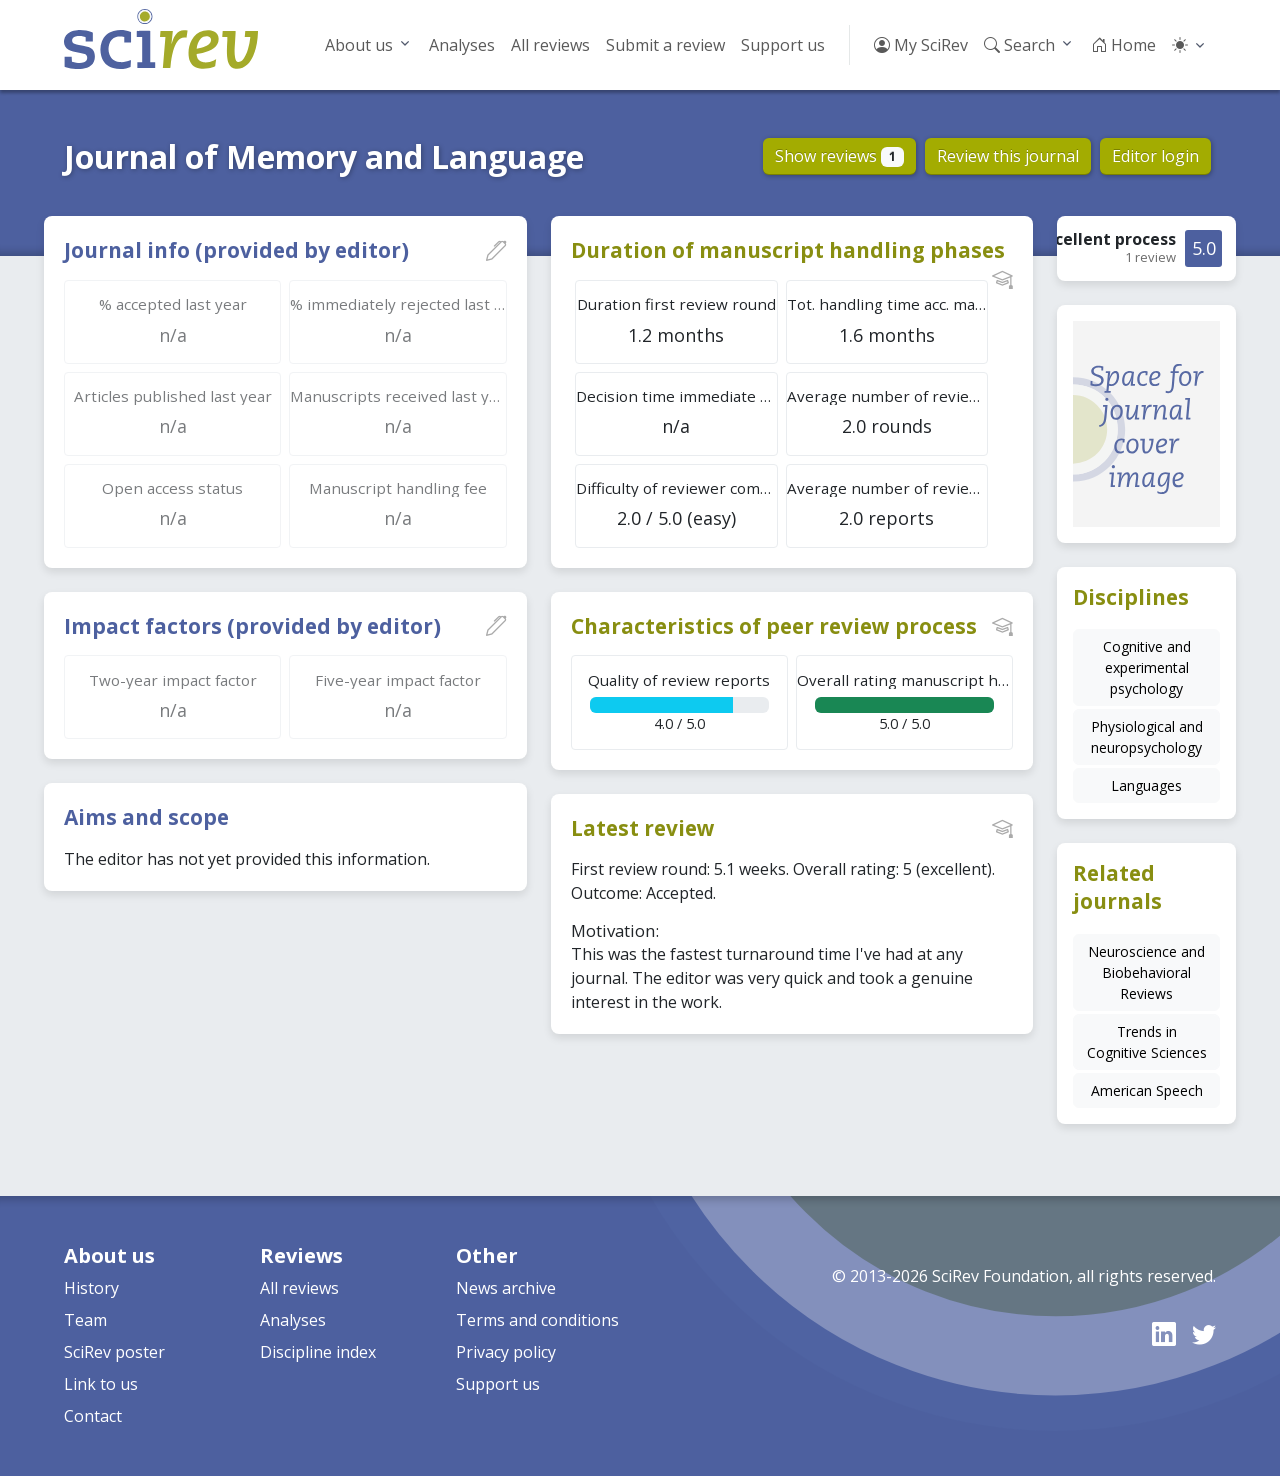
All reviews (550, 45)
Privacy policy (506, 1352)
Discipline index (318, 1352)
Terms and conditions (537, 1320)
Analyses (462, 45)
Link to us (101, 1384)
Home (1123, 45)
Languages (1146, 785)
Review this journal (1008, 156)
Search (1019, 45)
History (91, 1288)
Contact (93, 1416)
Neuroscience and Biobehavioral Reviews (1146, 972)
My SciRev (921, 45)
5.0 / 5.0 (905, 701)
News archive (506, 1288)
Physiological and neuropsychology (1147, 737)
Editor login (1155, 156)
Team (85, 1320)
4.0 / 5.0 (679, 701)
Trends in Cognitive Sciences (1147, 1042)
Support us (783, 45)
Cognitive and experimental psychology (1147, 667)
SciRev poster (114, 1352)
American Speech (1147, 1090)
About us (359, 45)
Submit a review (665, 45)
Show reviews (839, 156)
